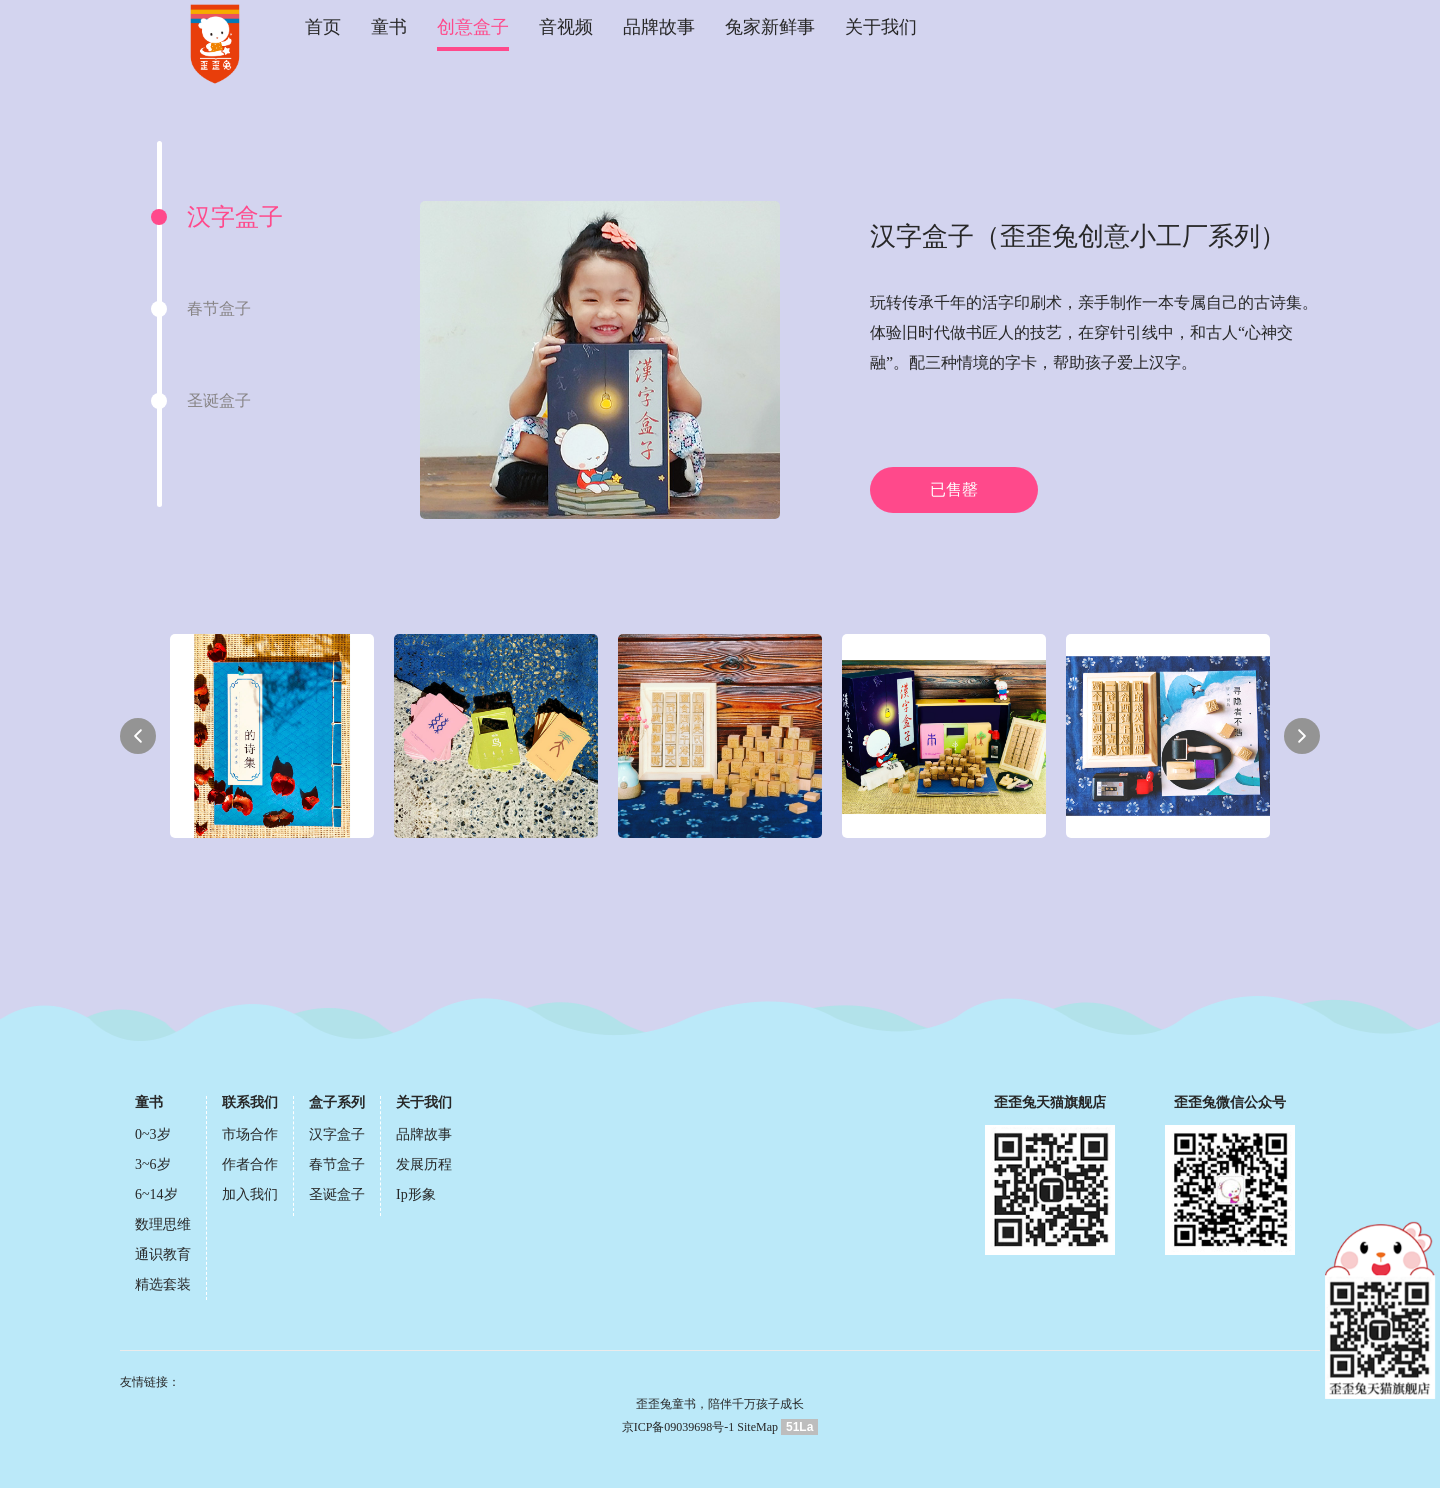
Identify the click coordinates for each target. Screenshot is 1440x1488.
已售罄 (954, 489)
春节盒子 (337, 1164)
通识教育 (163, 1254)
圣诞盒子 (337, 1194)
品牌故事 (659, 27)
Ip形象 (416, 1194)
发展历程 (424, 1164)
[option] (265, 217)
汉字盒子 (337, 1134)
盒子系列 (337, 1103)
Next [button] (1302, 736)
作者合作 (250, 1164)
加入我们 (250, 1194)
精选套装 (163, 1284)
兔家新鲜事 (770, 27)
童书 (389, 27)
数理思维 (163, 1224)
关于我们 (881, 27)
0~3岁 (153, 1134)
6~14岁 (156, 1194)
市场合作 (250, 1134)
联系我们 (250, 1103)
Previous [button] (138, 736)
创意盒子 (473, 27)
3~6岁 (153, 1164)
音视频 (566, 27)
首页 (323, 27)
